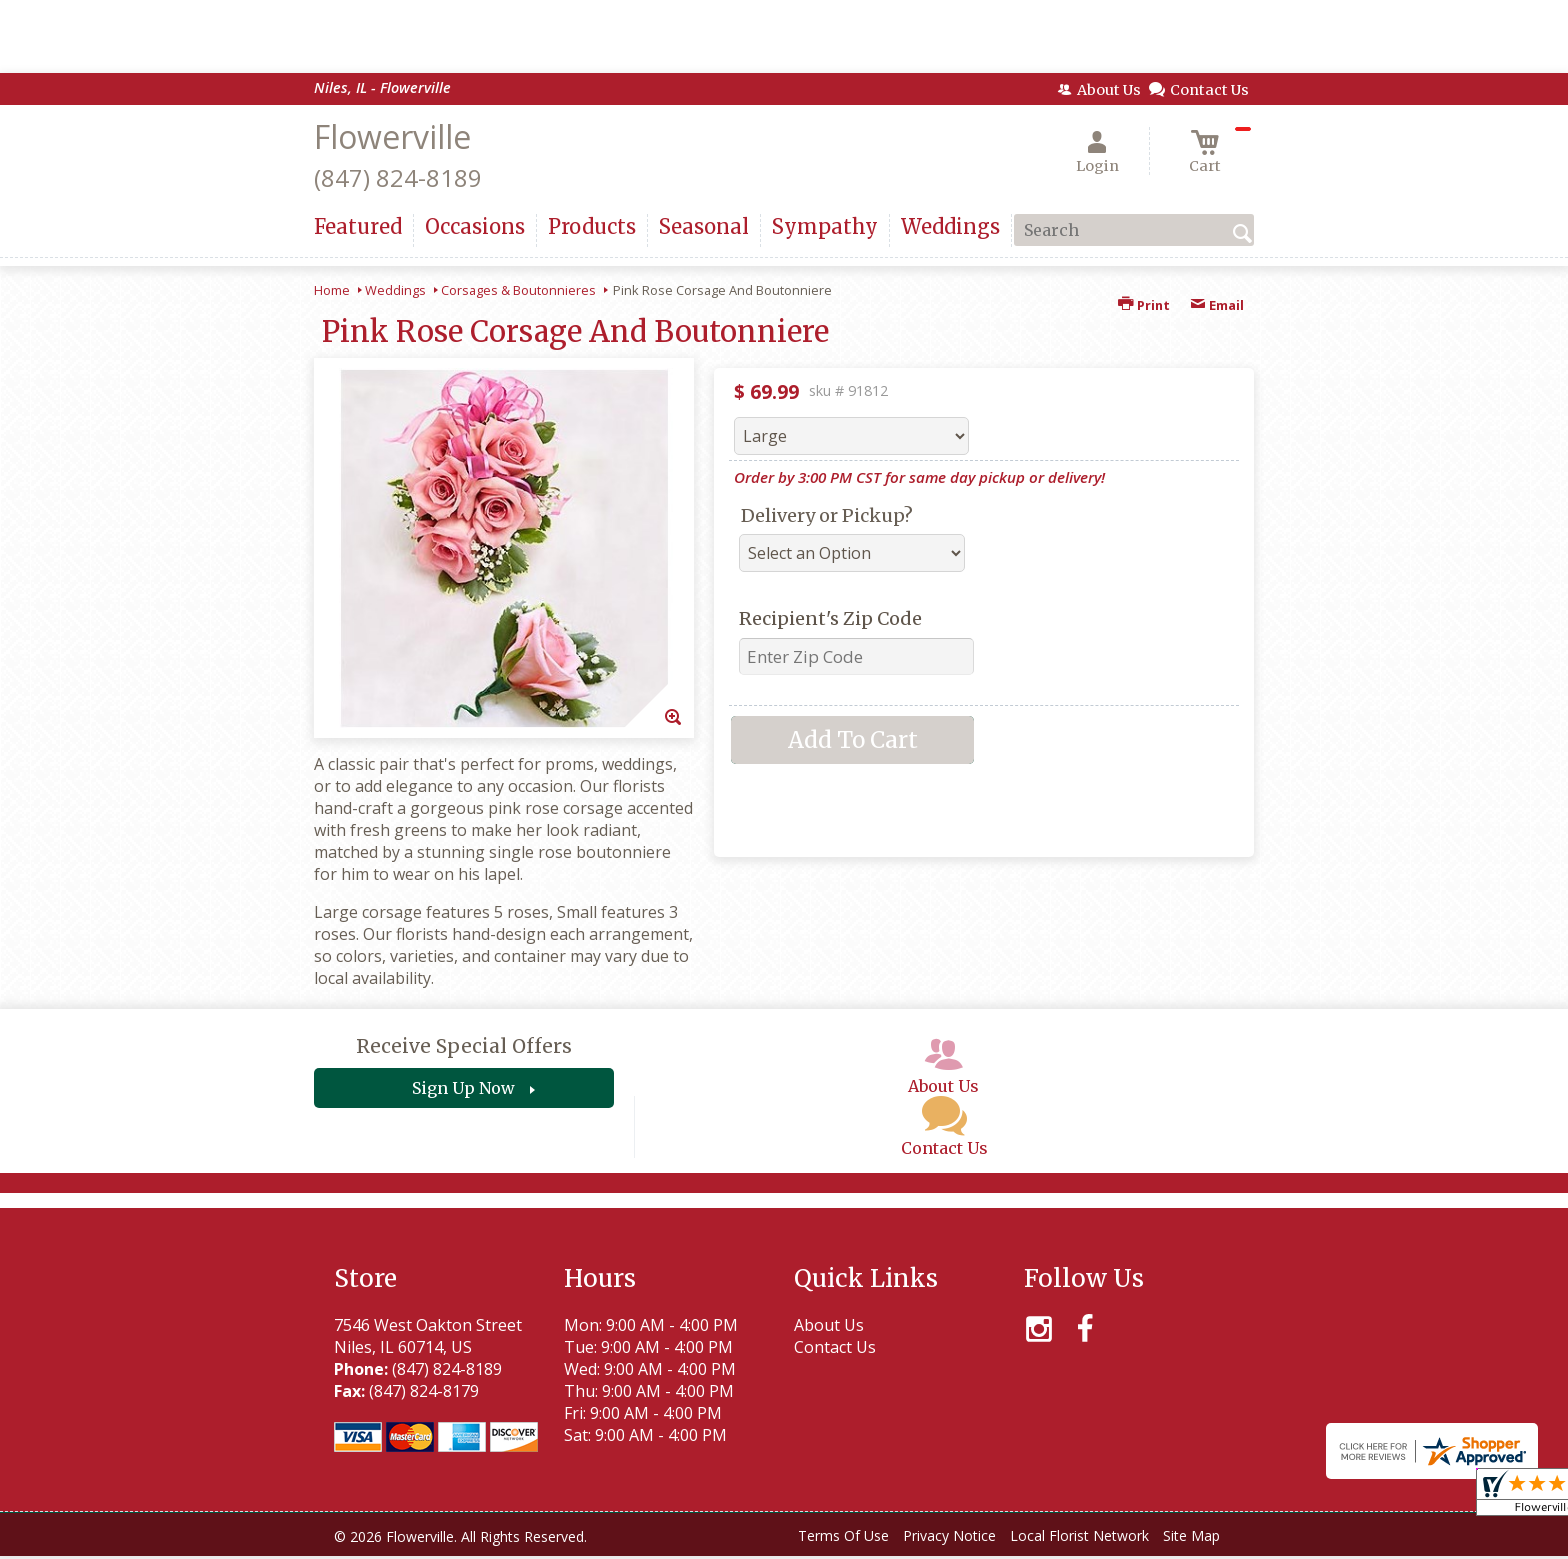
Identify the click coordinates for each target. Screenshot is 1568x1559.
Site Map (1191, 1535)
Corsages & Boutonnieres (518, 290)
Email (1217, 305)
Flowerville (392, 136)
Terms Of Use (843, 1535)
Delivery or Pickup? (827, 515)
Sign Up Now (463, 1088)
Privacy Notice (949, 1535)
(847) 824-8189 (398, 177)
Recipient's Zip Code (830, 618)
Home (332, 290)
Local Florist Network (1079, 1535)
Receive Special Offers (464, 1046)
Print (1144, 305)
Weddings (395, 290)
